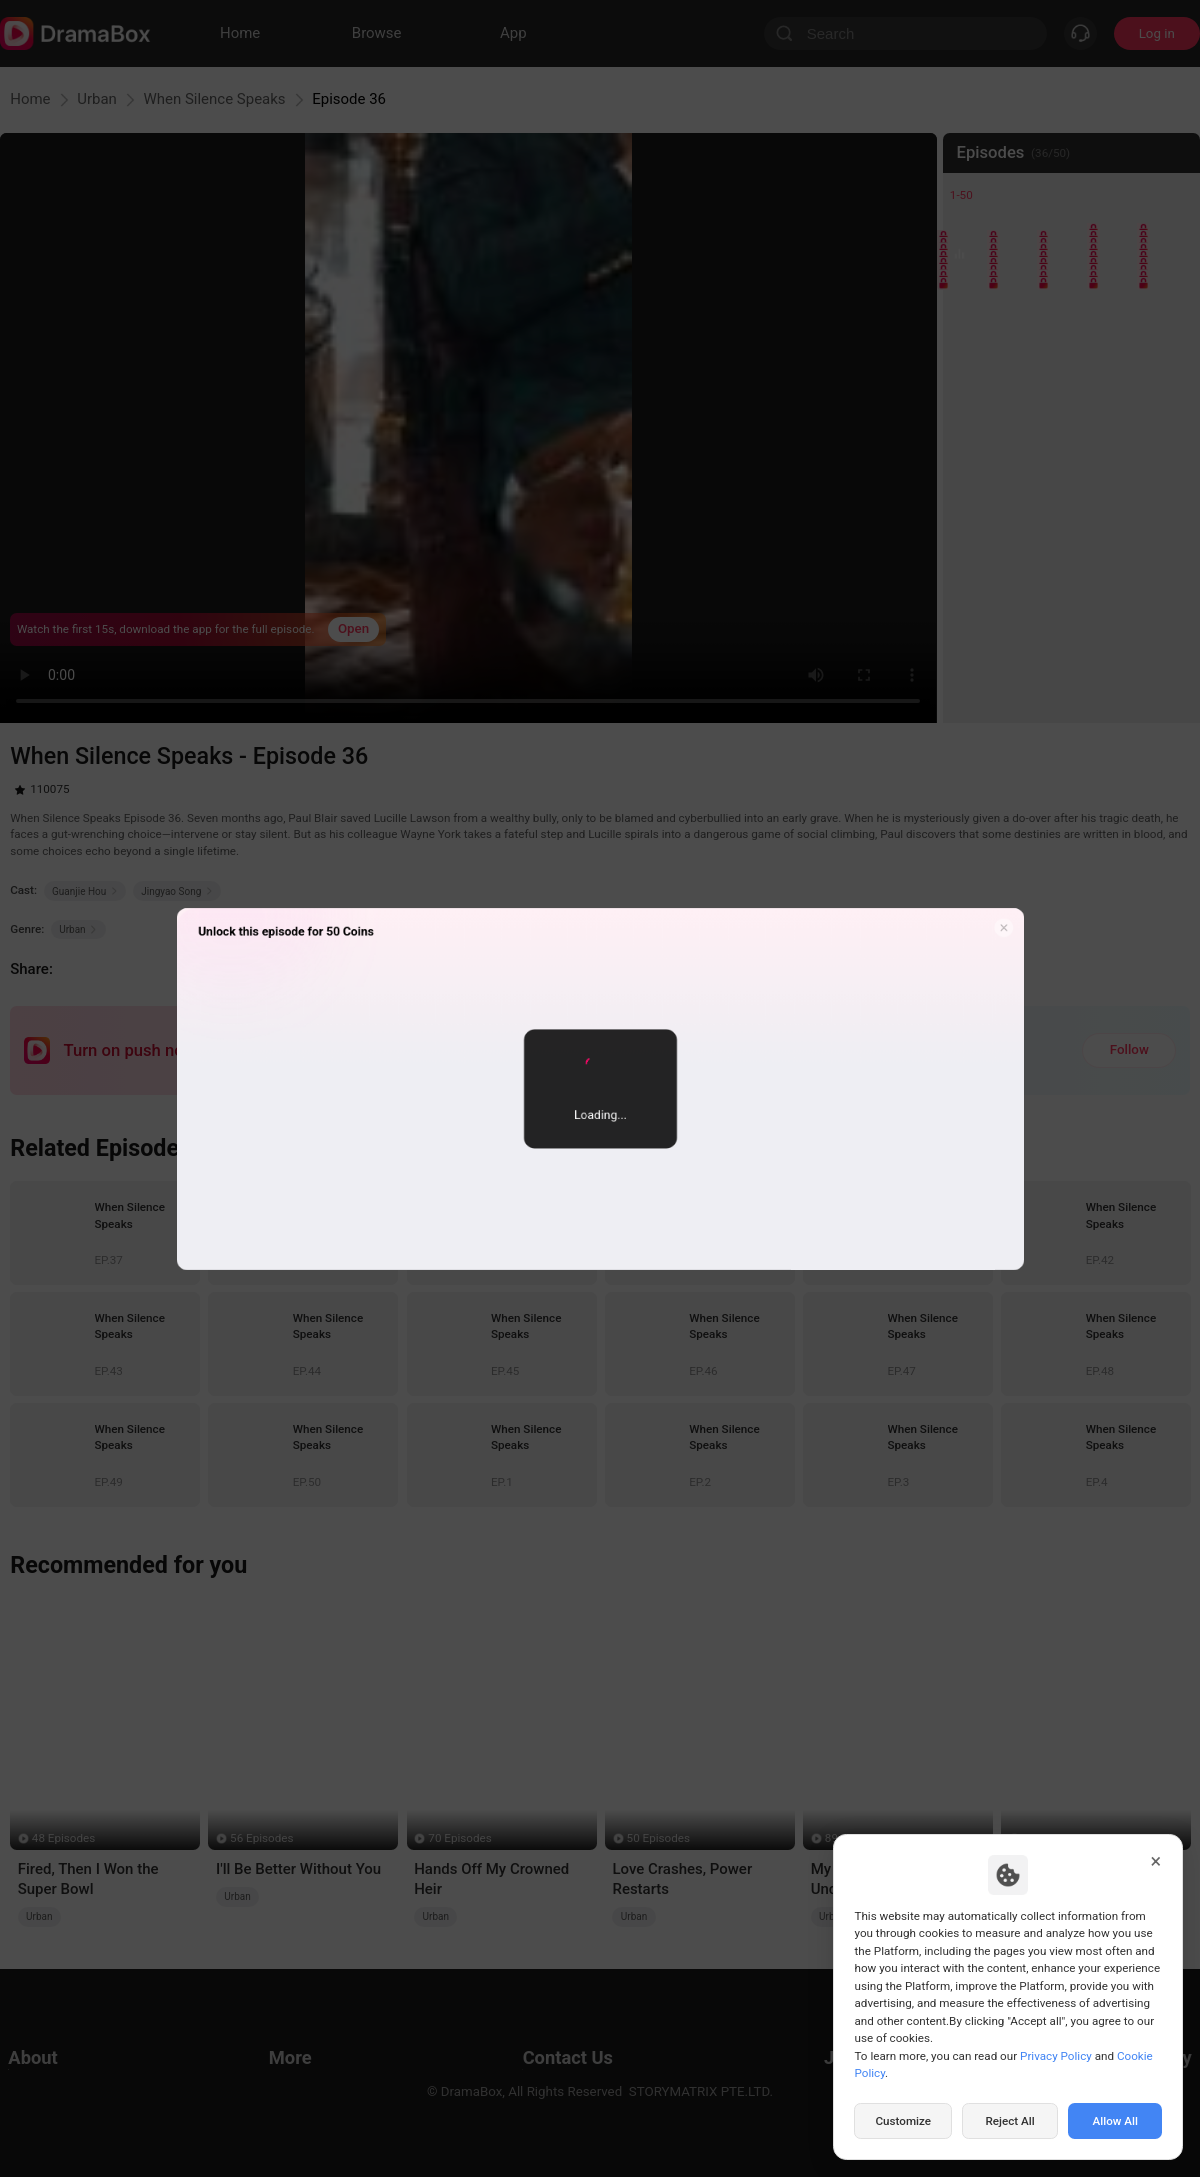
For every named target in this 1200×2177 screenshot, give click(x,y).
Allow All (1116, 2121)
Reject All (1009, 2121)
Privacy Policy (1056, 2056)
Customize (903, 2121)
